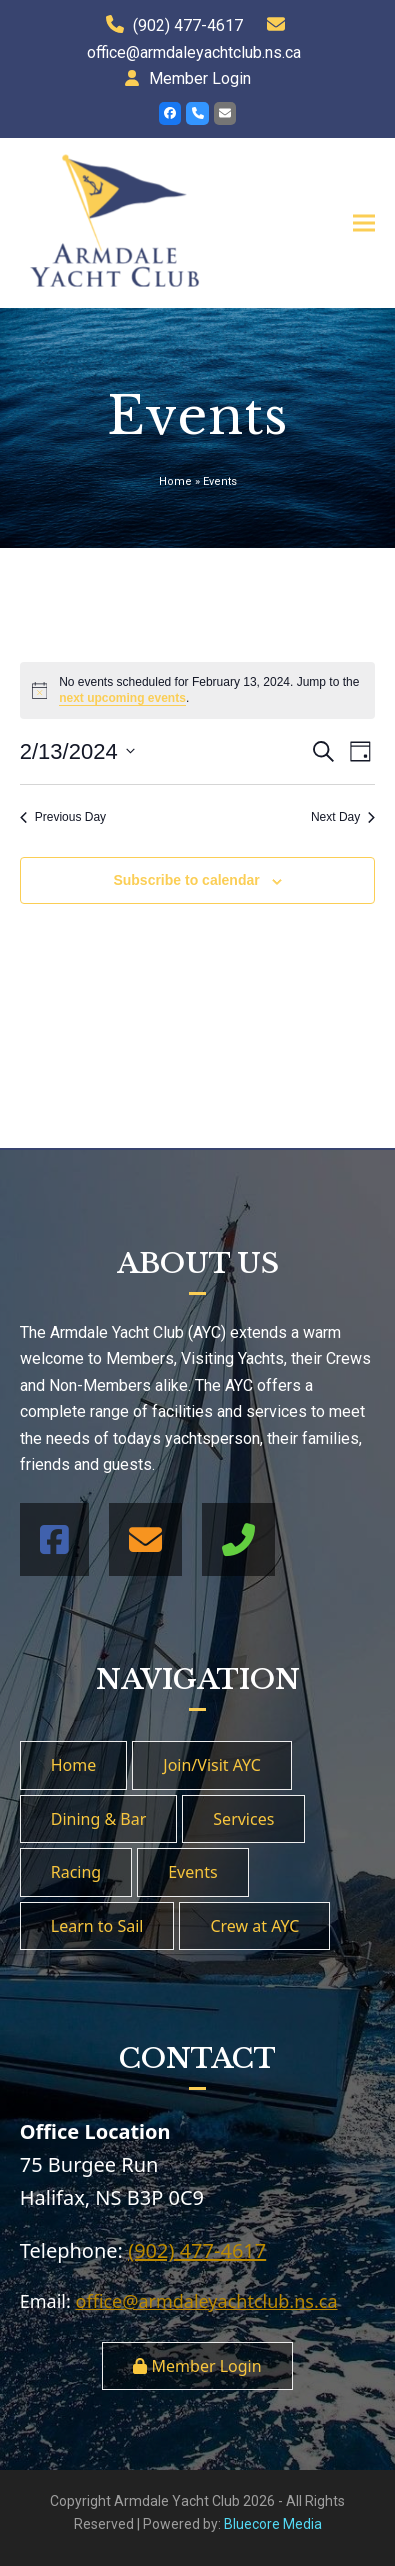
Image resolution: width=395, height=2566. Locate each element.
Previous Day (63, 817)
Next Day (343, 817)
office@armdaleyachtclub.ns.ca (194, 52)
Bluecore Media (273, 2524)
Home (175, 481)
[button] (364, 222)
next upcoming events (122, 698)
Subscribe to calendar (186, 880)
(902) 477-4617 (188, 25)
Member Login (200, 78)
